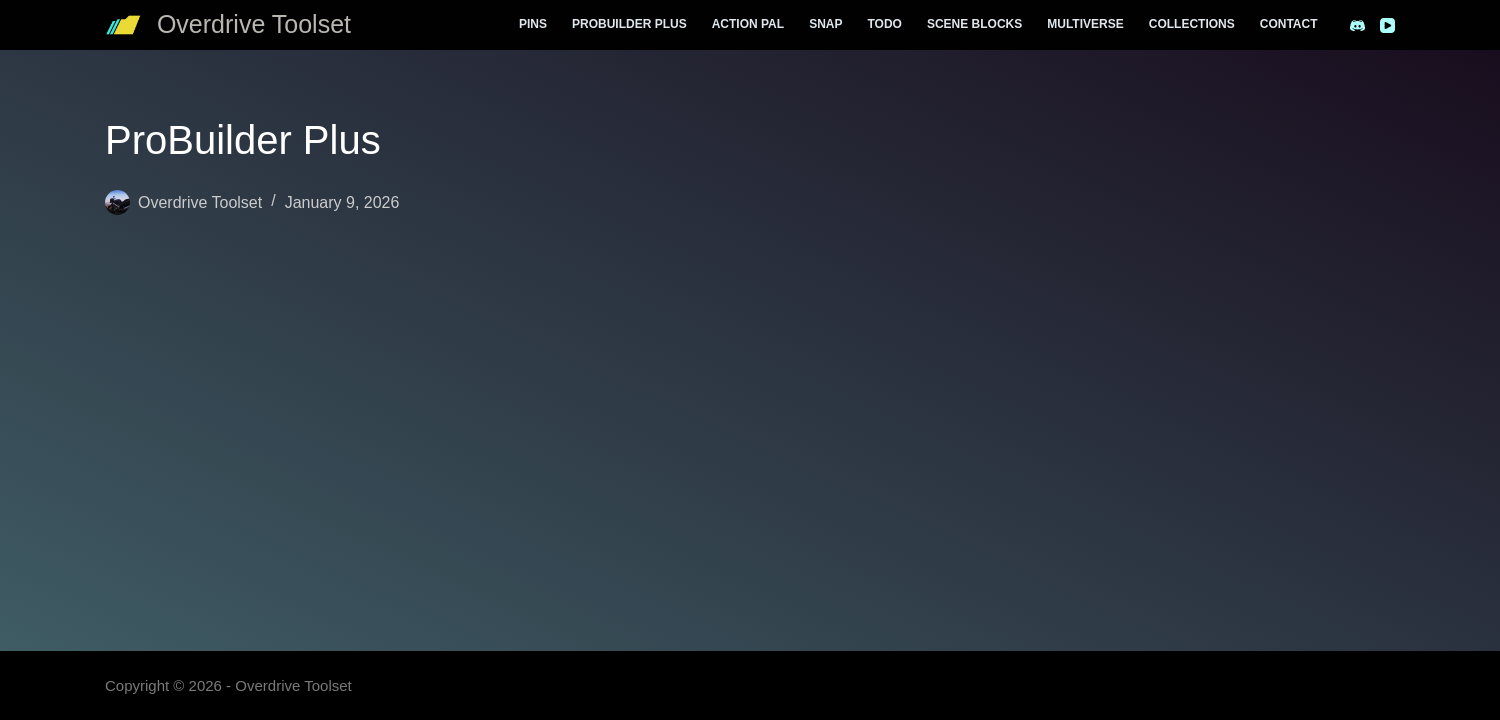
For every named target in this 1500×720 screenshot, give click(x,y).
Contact (1289, 24)
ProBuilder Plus (629, 24)
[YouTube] (1387, 25)
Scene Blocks (974, 24)
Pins (533, 24)
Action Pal (748, 24)
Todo (884, 24)
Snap (825, 24)
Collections (1192, 24)
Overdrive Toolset (254, 24)
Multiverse (1085, 24)
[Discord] (1357, 25)
